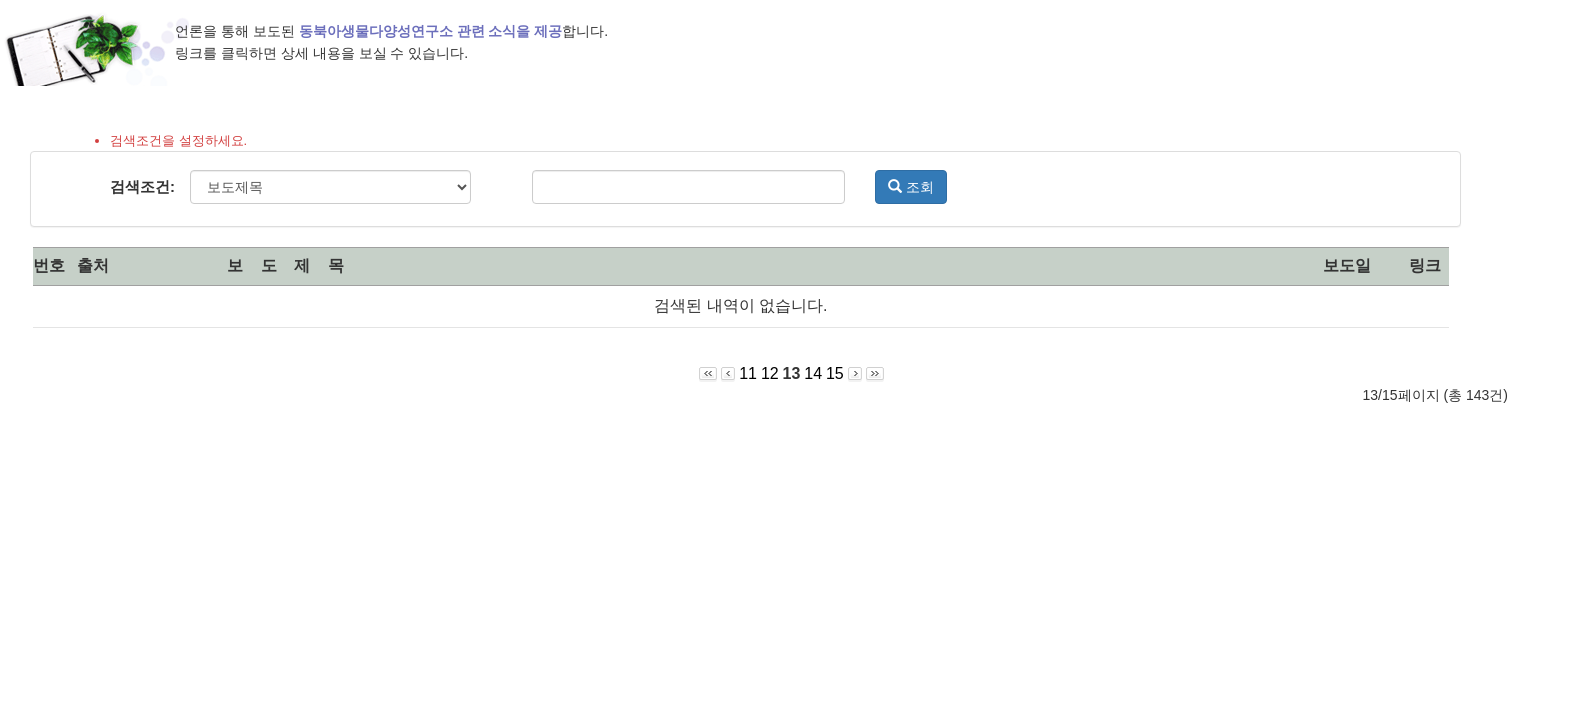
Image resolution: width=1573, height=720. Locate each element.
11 (748, 373)
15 (835, 373)
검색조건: (142, 186)
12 (770, 373)
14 (813, 373)
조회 (911, 187)
